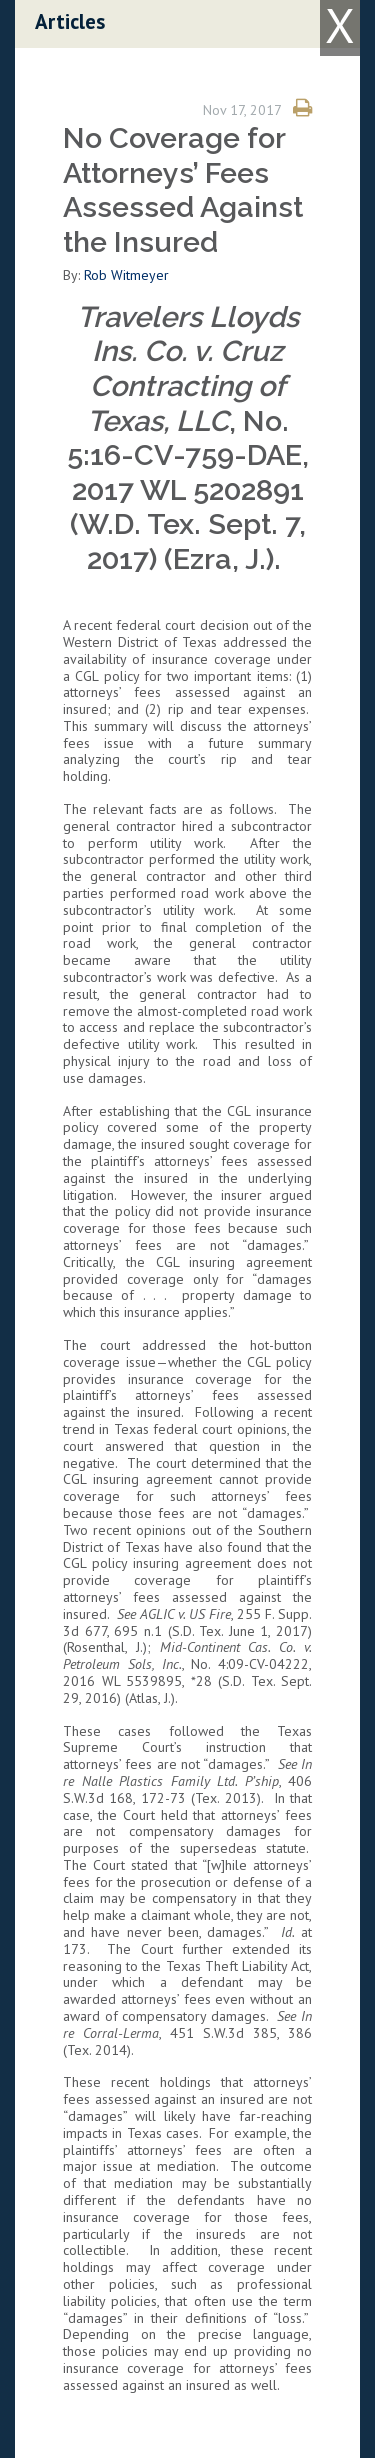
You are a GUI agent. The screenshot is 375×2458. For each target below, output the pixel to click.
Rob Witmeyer (128, 275)
